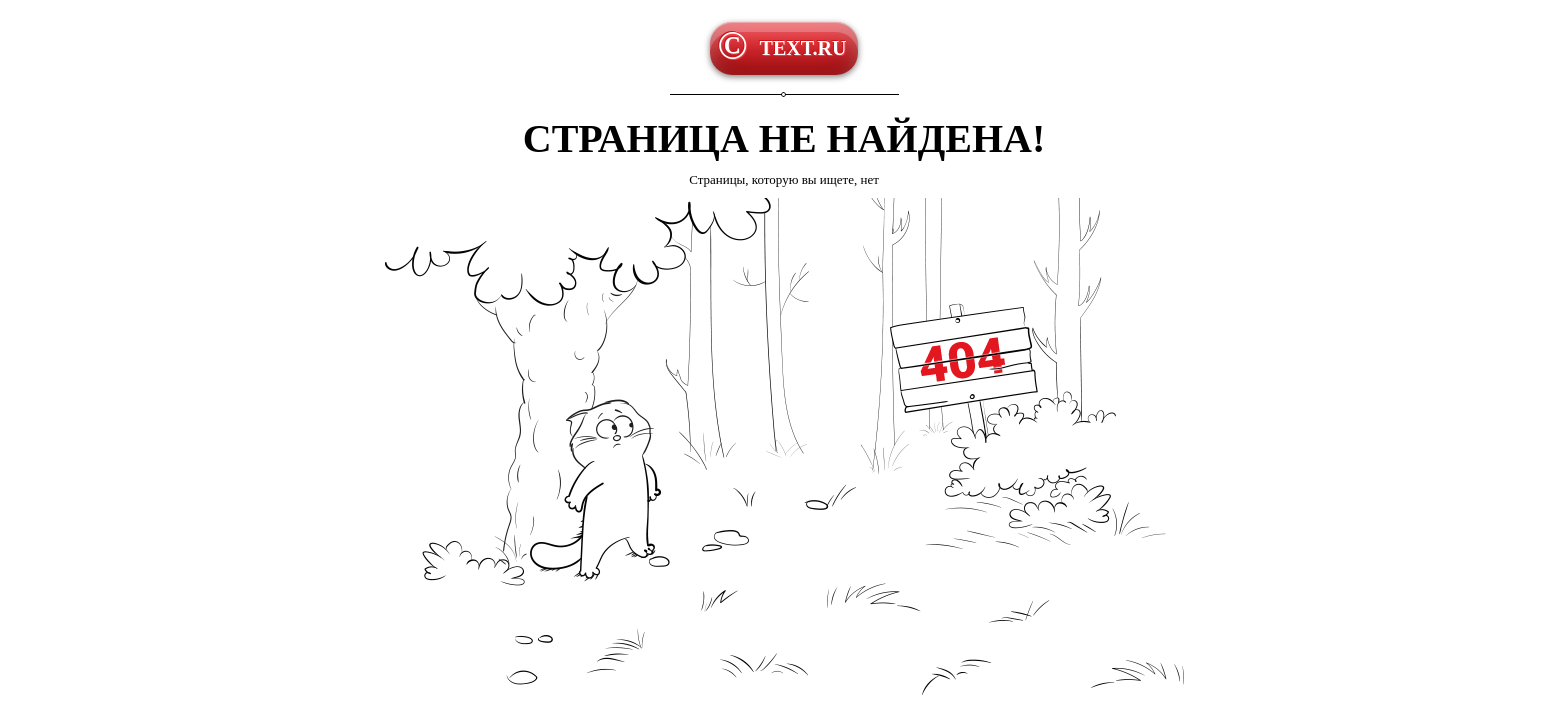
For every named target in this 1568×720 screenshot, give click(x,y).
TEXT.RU (803, 48)
